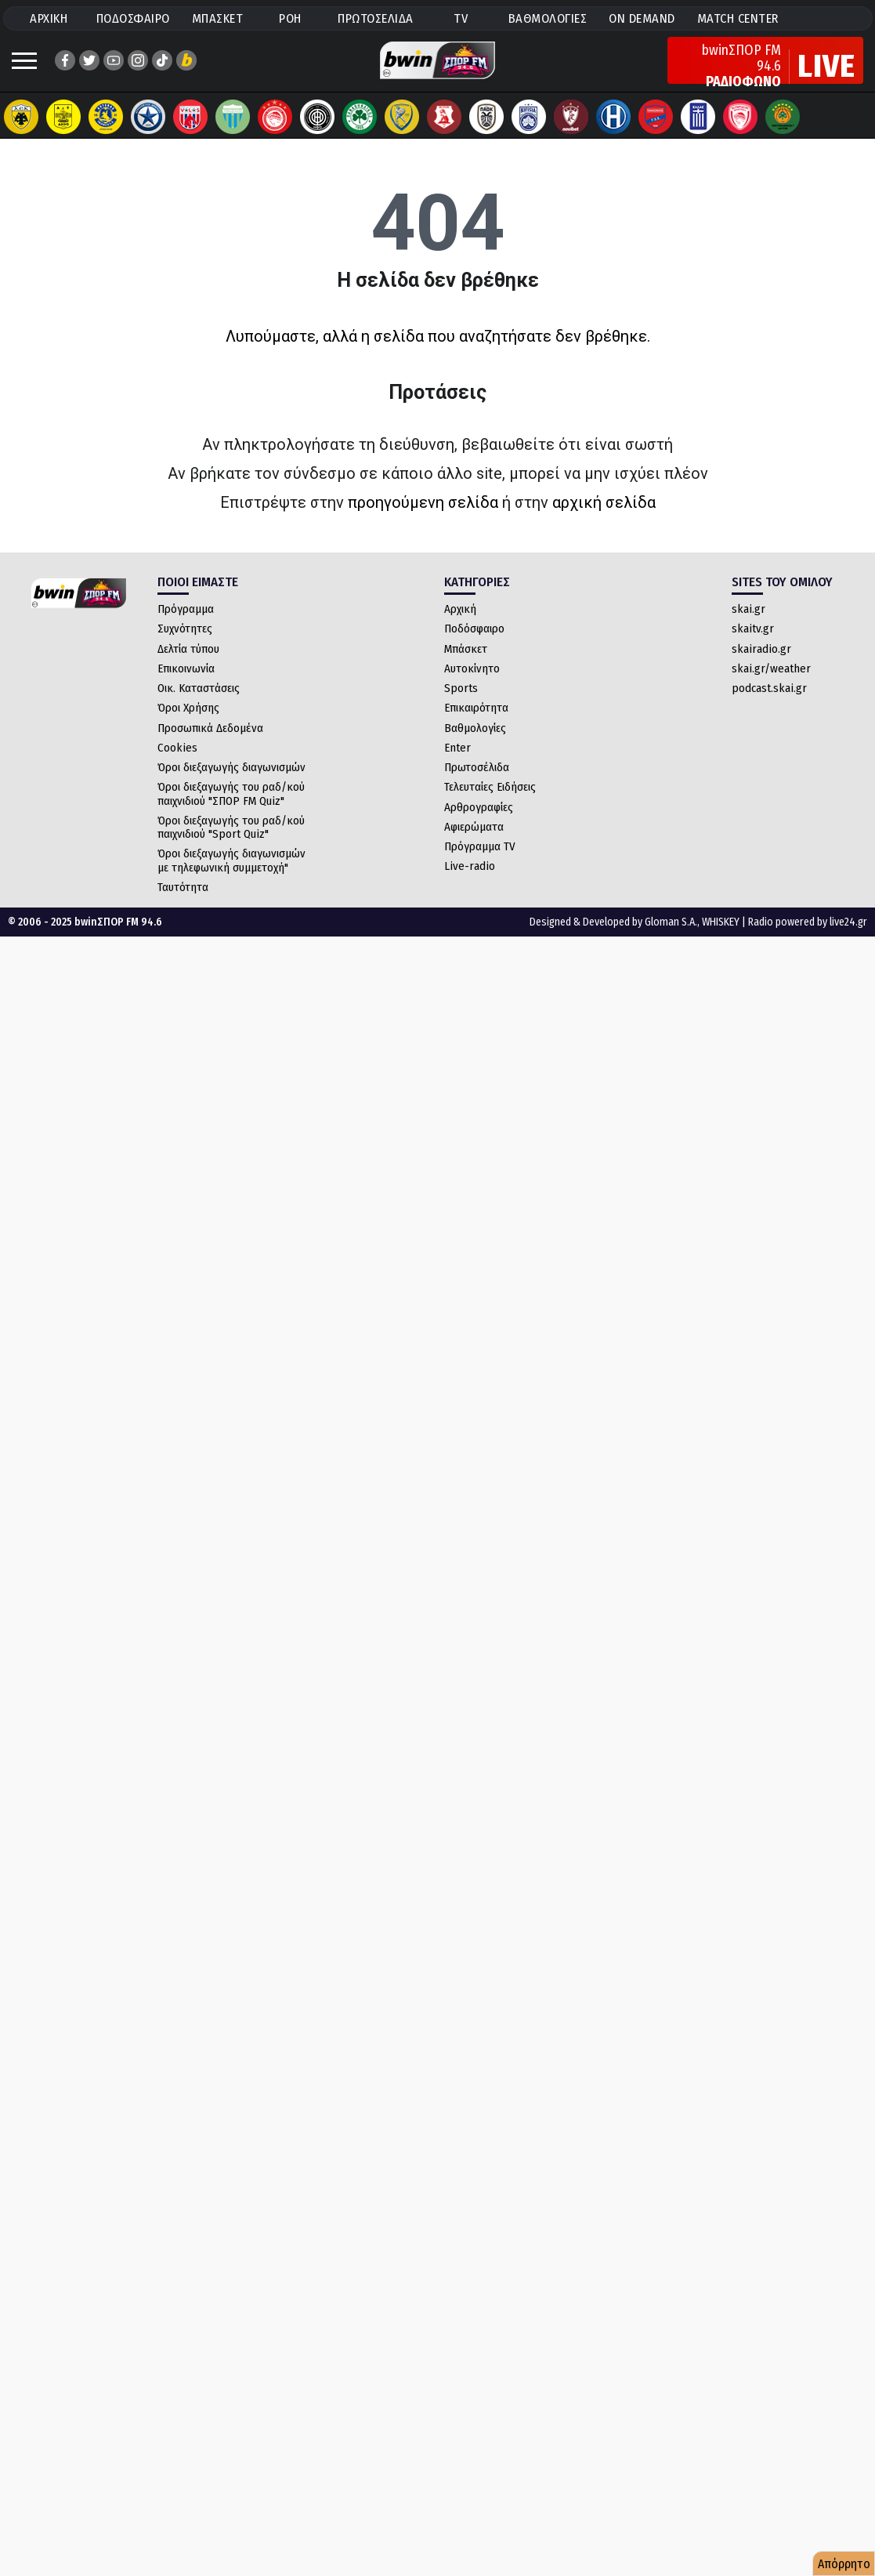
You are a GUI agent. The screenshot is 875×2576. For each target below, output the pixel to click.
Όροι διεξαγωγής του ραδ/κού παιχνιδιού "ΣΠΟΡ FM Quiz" (231, 809)
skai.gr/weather (771, 684)
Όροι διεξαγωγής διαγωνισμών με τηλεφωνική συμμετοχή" (231, 875)
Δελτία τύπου (188, 665)
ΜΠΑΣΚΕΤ (218, 18)
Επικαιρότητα (476, 723)
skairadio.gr (761, 665)
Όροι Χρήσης (188, 723)
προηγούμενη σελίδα (423, 518)
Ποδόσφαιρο (474, 644)
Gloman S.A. (671, 937)
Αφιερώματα (474, 842)
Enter (457, 763)
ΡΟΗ (290, 18)
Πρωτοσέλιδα (476, 783)
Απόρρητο (844, 2563)
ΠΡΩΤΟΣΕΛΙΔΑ (376, 18)
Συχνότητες (184, 644)
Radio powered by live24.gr (807, 937)
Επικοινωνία (186, 684)
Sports (461, 704)
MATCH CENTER (738, 18)
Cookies (177, 763)
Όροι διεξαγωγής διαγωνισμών (231, 783)
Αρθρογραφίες (478, 823)
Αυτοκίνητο (472, 684)
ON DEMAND (642, 18)
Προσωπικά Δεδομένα (210, 744)
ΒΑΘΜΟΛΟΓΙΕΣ (548, 18)
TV (461, 18)
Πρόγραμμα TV (479, 862)
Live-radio (469, 882)
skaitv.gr (753, 644)
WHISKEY (720, 937)
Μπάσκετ (465, 665)
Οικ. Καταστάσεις (198, 704)
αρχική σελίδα (604, 518)
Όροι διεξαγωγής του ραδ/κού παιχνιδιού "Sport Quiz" (231, 843)
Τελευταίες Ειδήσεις (490, 802)
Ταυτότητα (182, 903)
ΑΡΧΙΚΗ (48, 18)
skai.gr (748, 625)
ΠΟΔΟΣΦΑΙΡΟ (133, 18)
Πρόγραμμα (185, 625)
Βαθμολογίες (475, 744)
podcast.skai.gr (769, 704)
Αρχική (460, 625)
